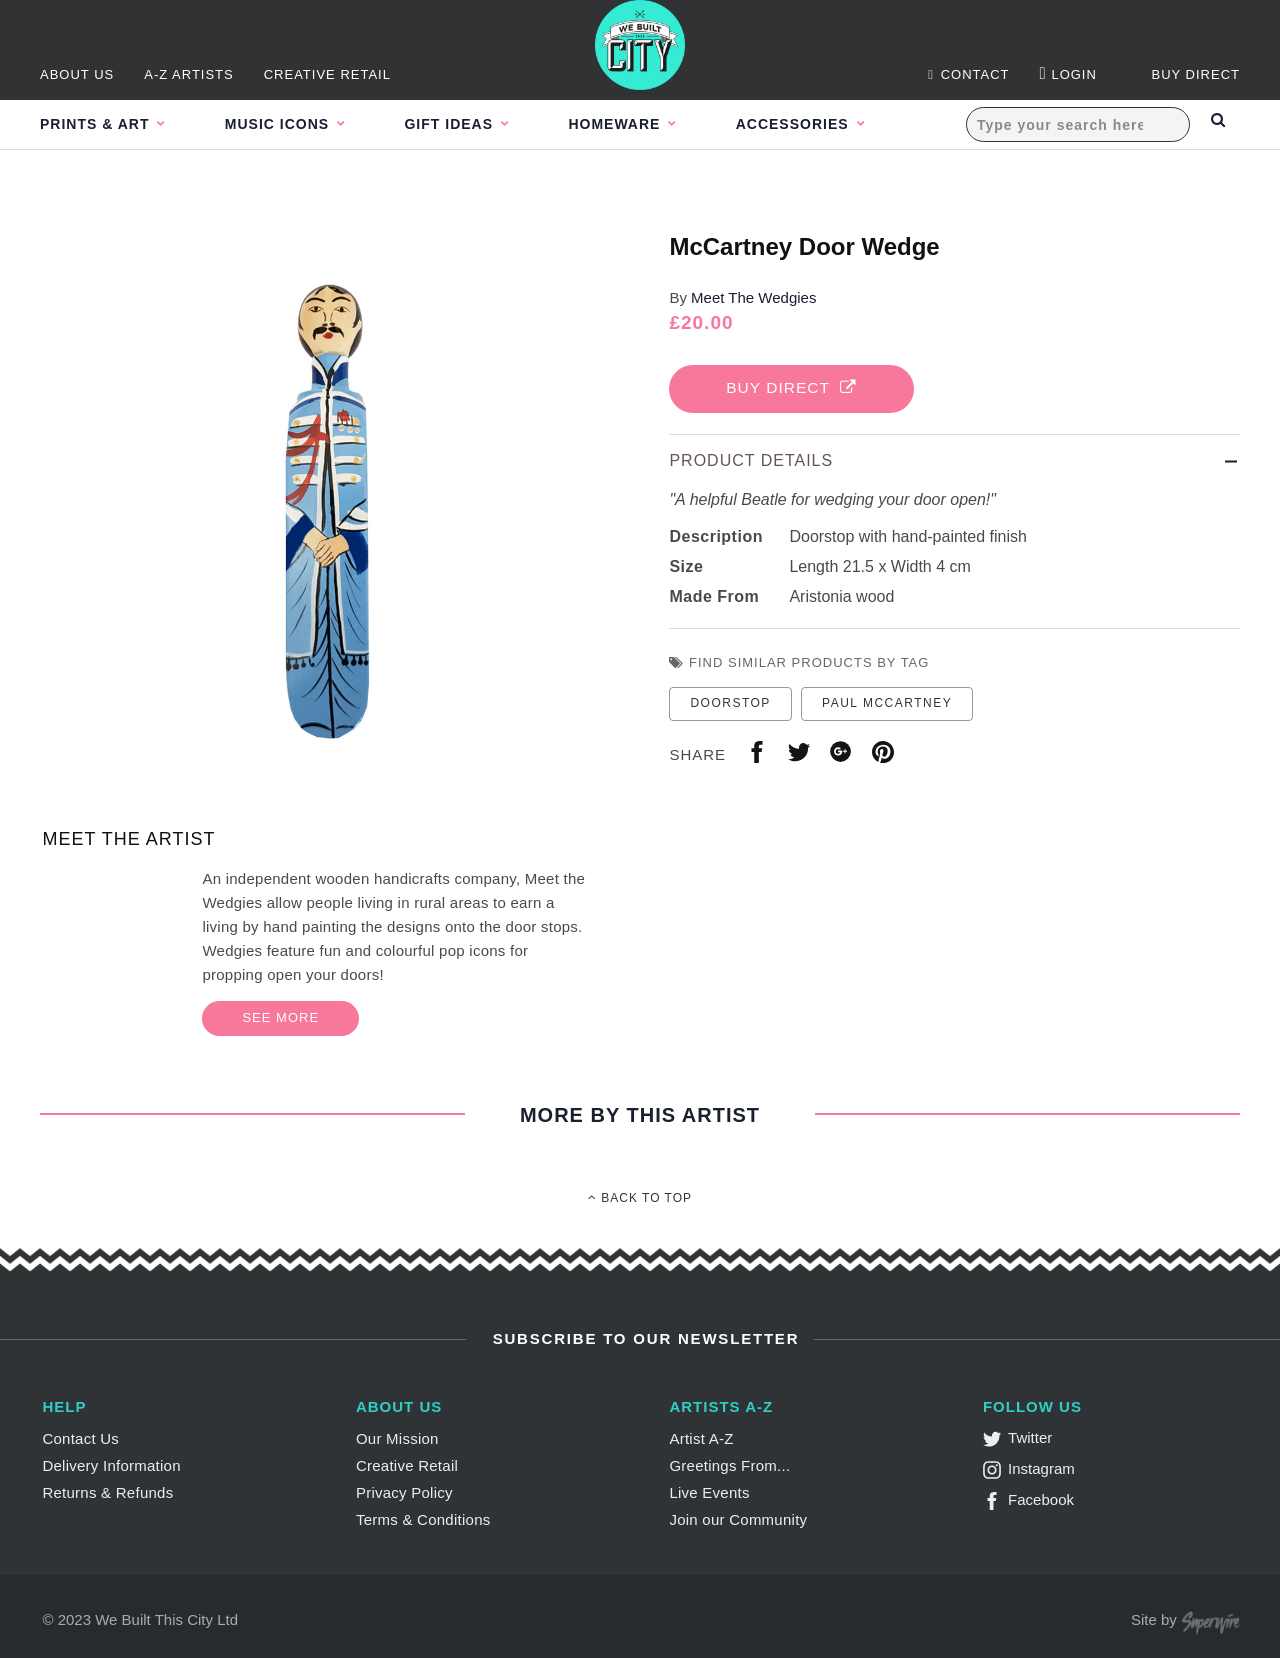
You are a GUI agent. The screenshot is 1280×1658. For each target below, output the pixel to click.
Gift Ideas (472, 124)
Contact (968, 74)
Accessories (838, 124)
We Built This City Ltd (166, 1619)
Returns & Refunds (107, 1492)
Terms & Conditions (423, 1519)
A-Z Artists (189, 74)
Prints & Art (97, 124)
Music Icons (290, 124)
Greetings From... (729, 1465)
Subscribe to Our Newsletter (643, 1338)
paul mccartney (887, 705)
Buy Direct (796, 388)
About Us (77, 74)
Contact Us (80, 1438)
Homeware (649, 124)
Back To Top (640, 1198)
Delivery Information (111, 1465)
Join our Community (738, 1519)
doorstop (730, 705)
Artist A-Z (701, 1438)
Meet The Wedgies (753, 297)
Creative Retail (327, 74)
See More (280, 1017)
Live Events (709, 1492)
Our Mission (397, 1438)
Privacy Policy (404, 1492)
